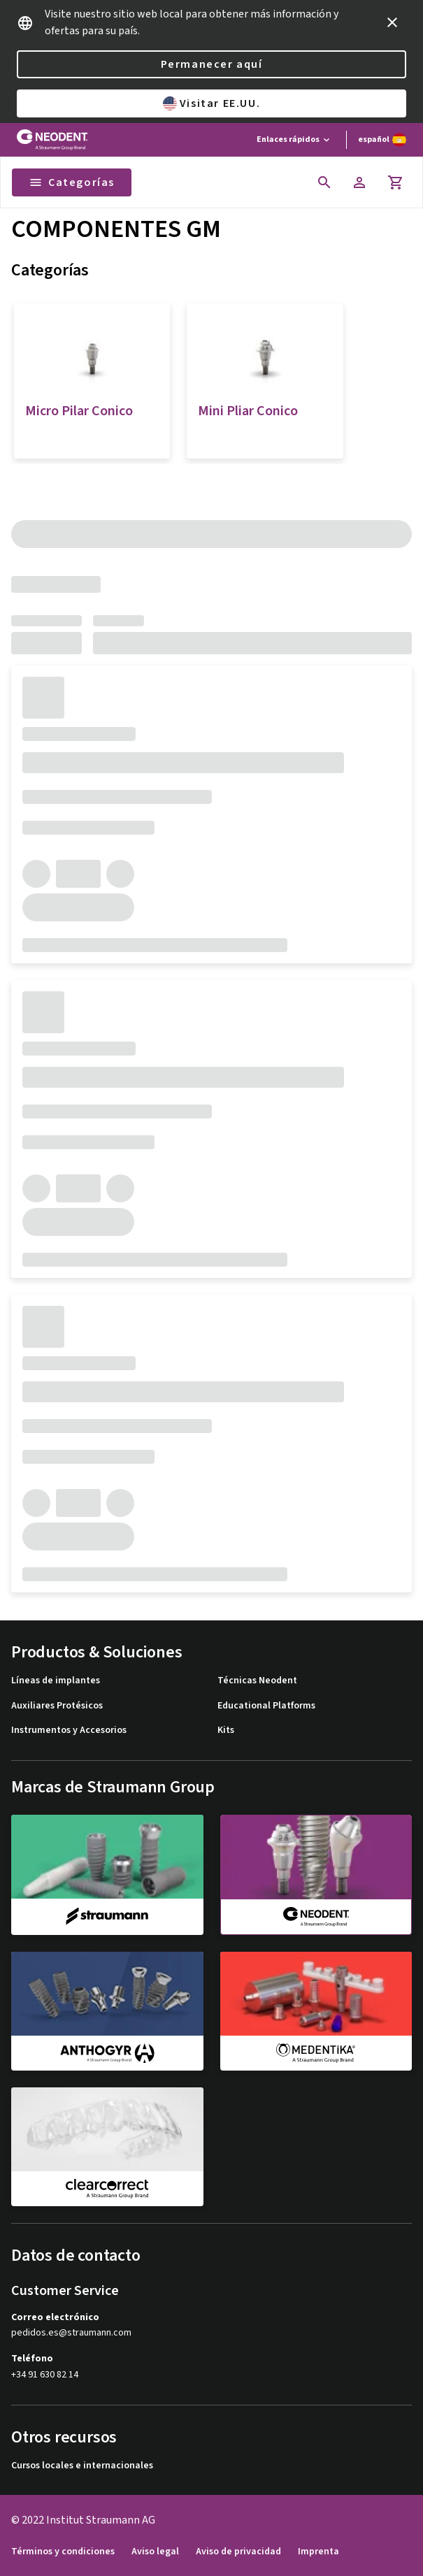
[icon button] (392, 22)
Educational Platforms (266, 1706)
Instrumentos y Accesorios (69, 1730)
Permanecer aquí (212, 64)
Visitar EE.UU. (211, 103)
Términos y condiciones (63, 2552)
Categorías (72, 182)
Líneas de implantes (55, 1681)
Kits (225, 1730)
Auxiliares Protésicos (57, 1706)
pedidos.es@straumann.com (71, 2333)
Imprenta (318, 2552)
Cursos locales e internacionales (82, 2466)
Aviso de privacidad (238, 2552)
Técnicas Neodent (257, 1681)
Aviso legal (155, 2552)
